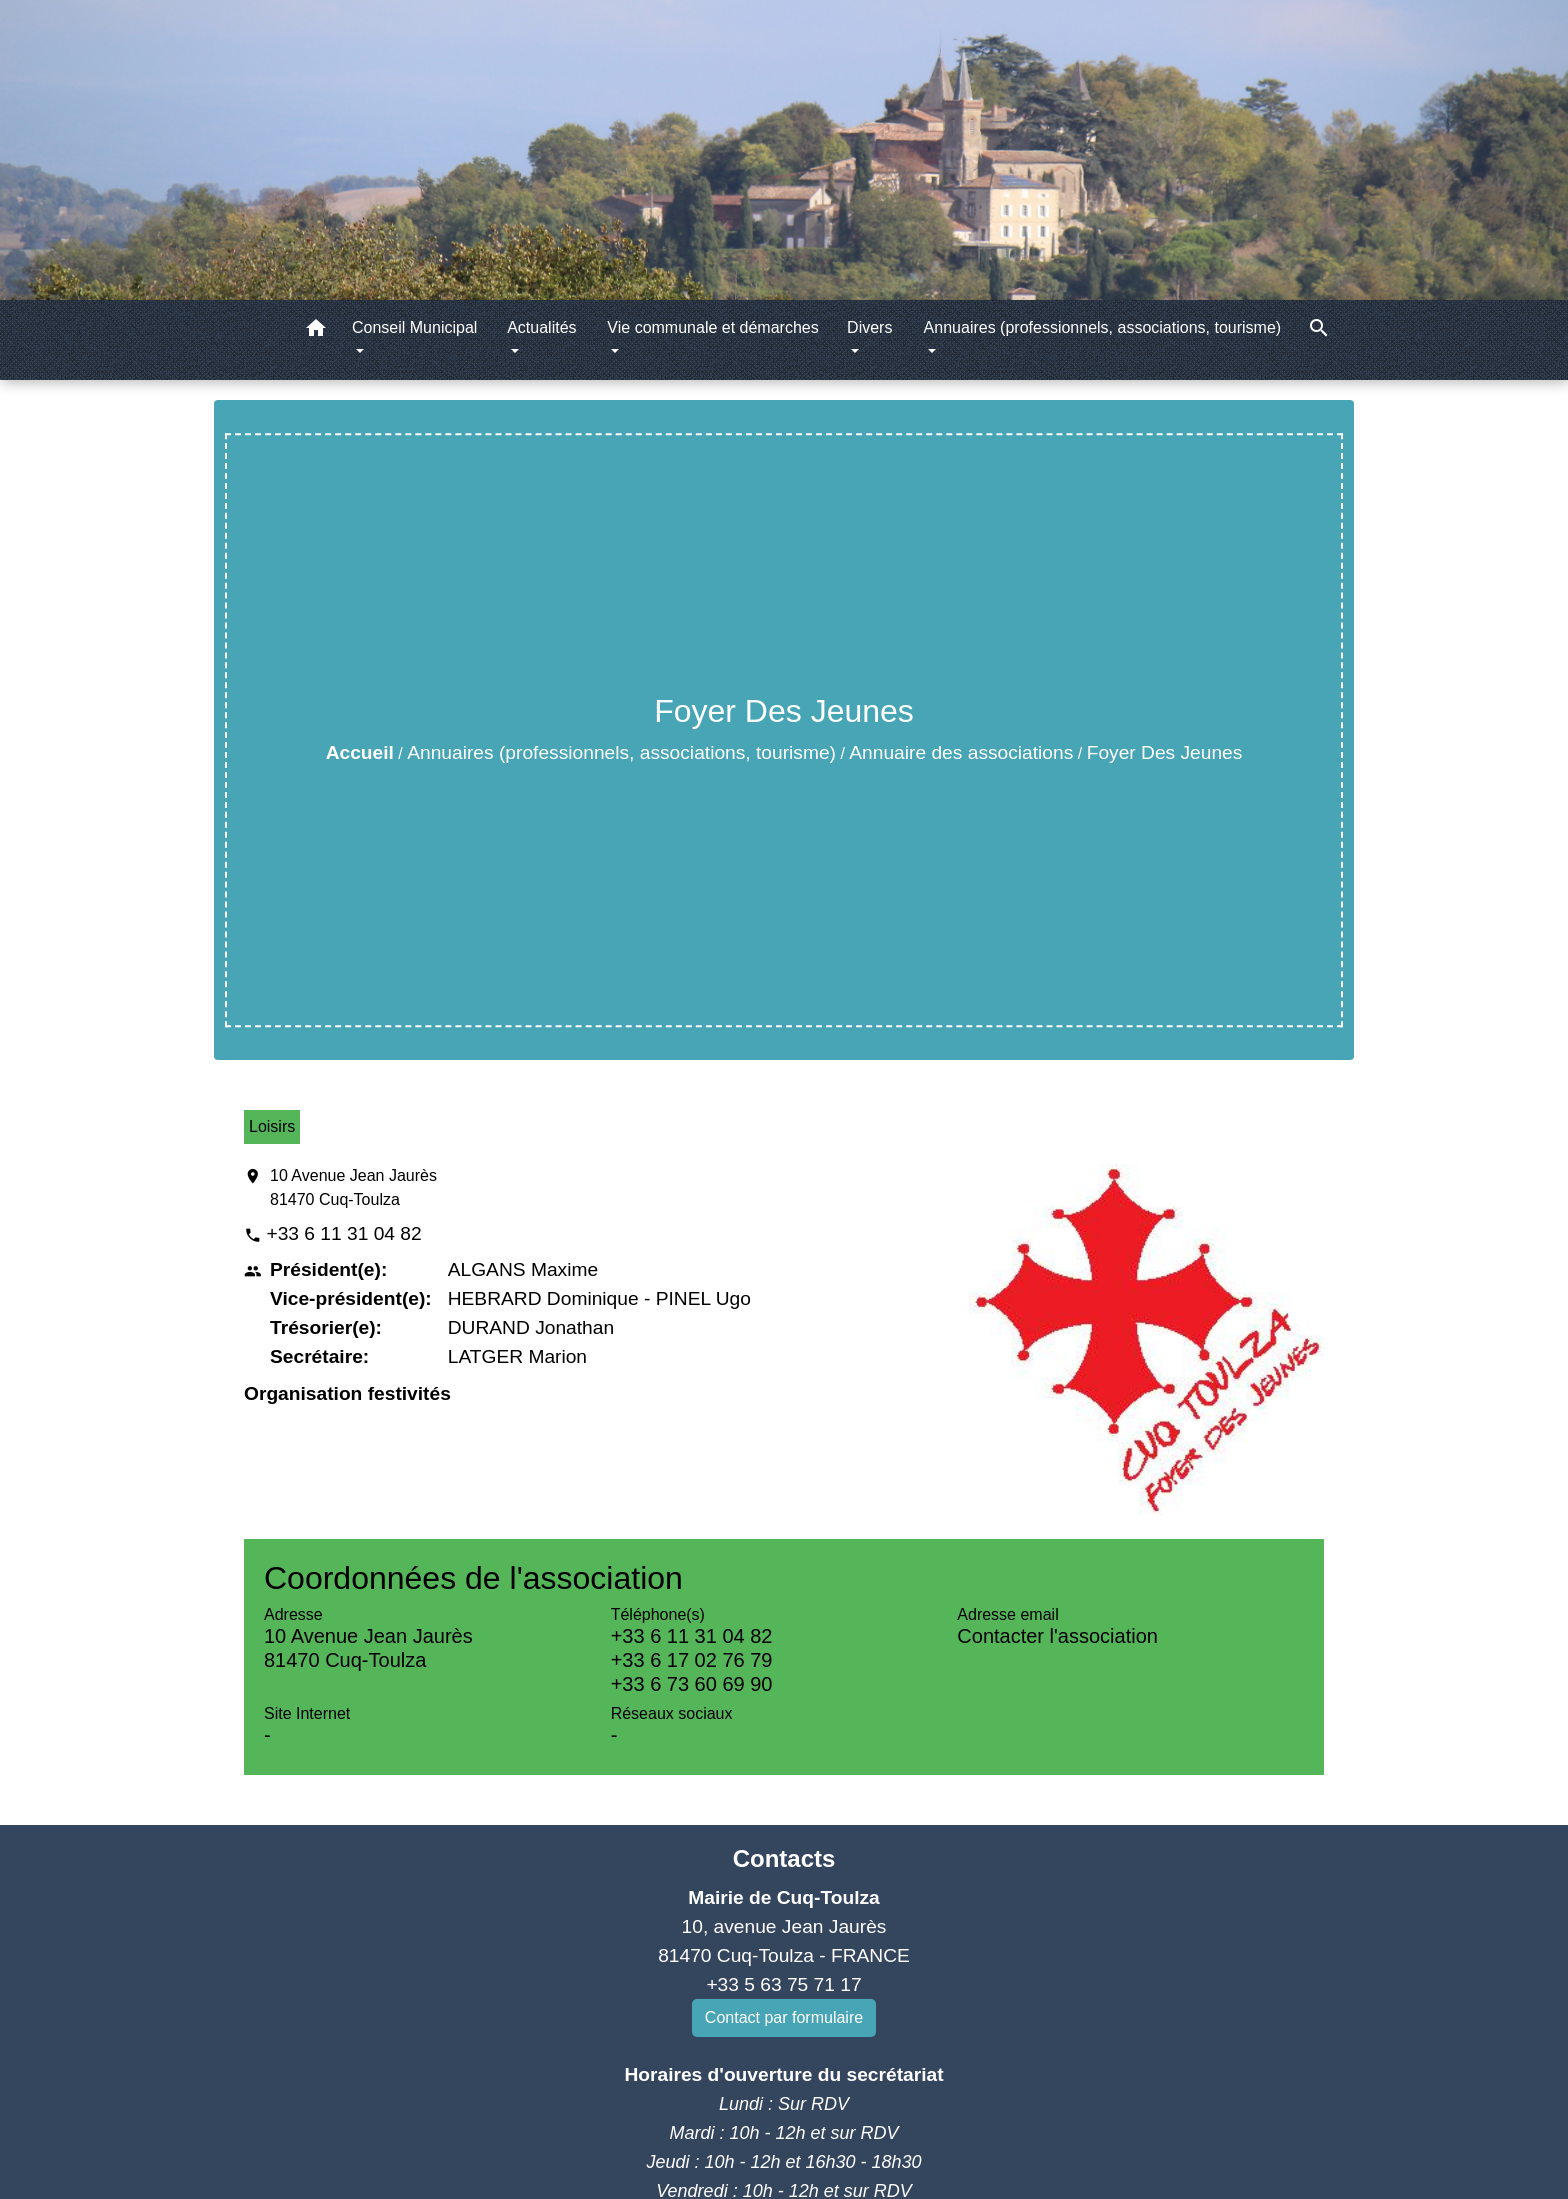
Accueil (360, 752)
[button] (316, 331)
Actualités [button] (541, 327)
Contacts (784, 1858)
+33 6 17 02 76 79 (692, 1660)
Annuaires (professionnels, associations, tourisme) (621, 752)
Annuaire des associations (961, 752)
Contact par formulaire (784, 2017)
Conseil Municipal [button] (414, 327)
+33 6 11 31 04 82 (343, 1233)
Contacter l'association (1057, 1636)
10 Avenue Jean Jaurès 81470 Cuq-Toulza (353, 1187)
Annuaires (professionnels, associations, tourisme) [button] (1103, 327)
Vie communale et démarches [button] (712, 327)
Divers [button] (869, 327)
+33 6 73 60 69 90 (692, 1684)
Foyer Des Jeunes (1165, 752)
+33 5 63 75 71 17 (783, 1984)
